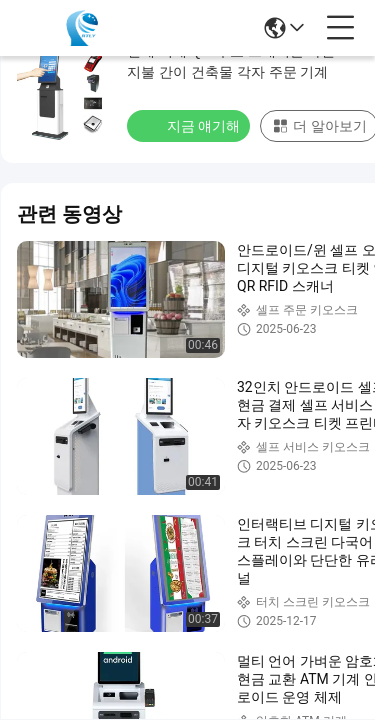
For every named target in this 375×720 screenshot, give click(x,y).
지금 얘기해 (190, 125)
